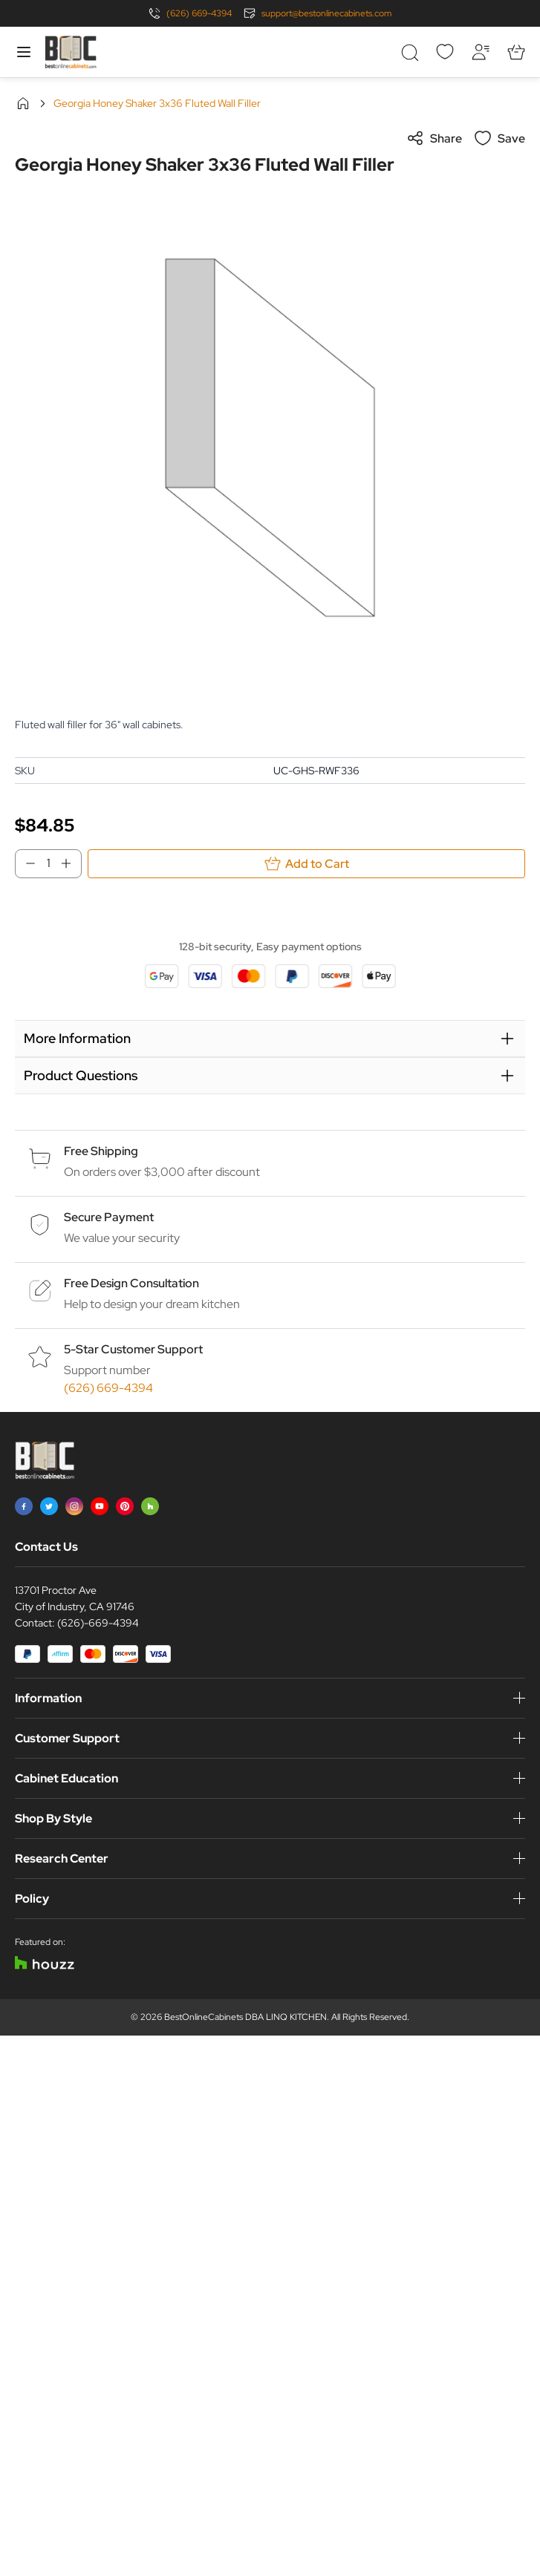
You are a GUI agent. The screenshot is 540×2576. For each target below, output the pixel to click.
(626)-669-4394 (98, 1622)
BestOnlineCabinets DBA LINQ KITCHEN (245, 2017)
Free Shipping (101, 1151)
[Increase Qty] (70, 863)
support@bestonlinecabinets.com (326, 13)
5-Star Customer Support (133, 1349)
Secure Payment (109, 1217)
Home (23, 103)
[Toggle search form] (409, 52)
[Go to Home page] (71, 52)
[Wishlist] (445, 52)
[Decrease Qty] (26, 863)
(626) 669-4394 (199, 13)
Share (434, 138)
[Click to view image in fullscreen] (270, 438)
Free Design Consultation (131, 1283)
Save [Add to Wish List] (499, 138)
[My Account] (480, 52)
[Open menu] (24, 52)
